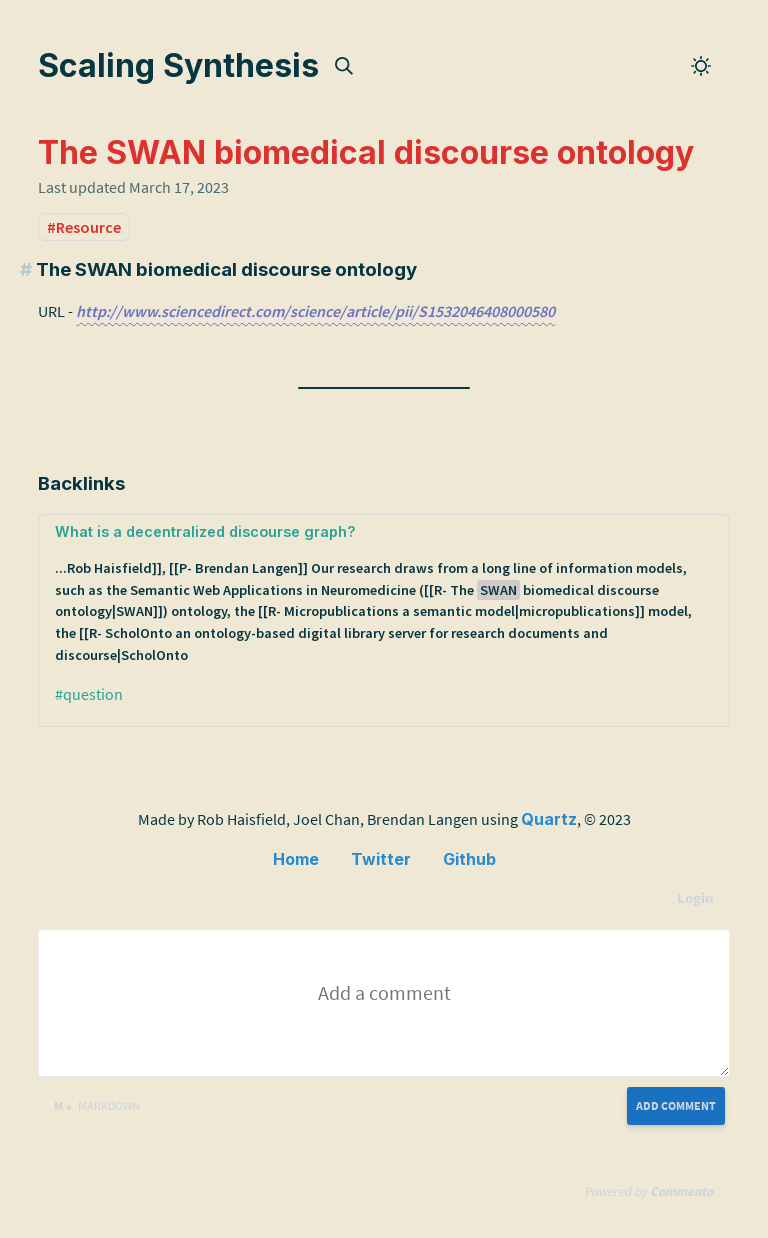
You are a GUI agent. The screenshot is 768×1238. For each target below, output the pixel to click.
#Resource (84, 227)
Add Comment (676, 1105)
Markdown (97, 1105)
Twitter (381, 859)
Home (296, 859)
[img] (344, 66)
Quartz (549, 819)
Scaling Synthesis (178, 65)
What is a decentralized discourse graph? (383, 594)
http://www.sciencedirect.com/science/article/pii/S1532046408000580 (315, 311)
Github (469, 859)
